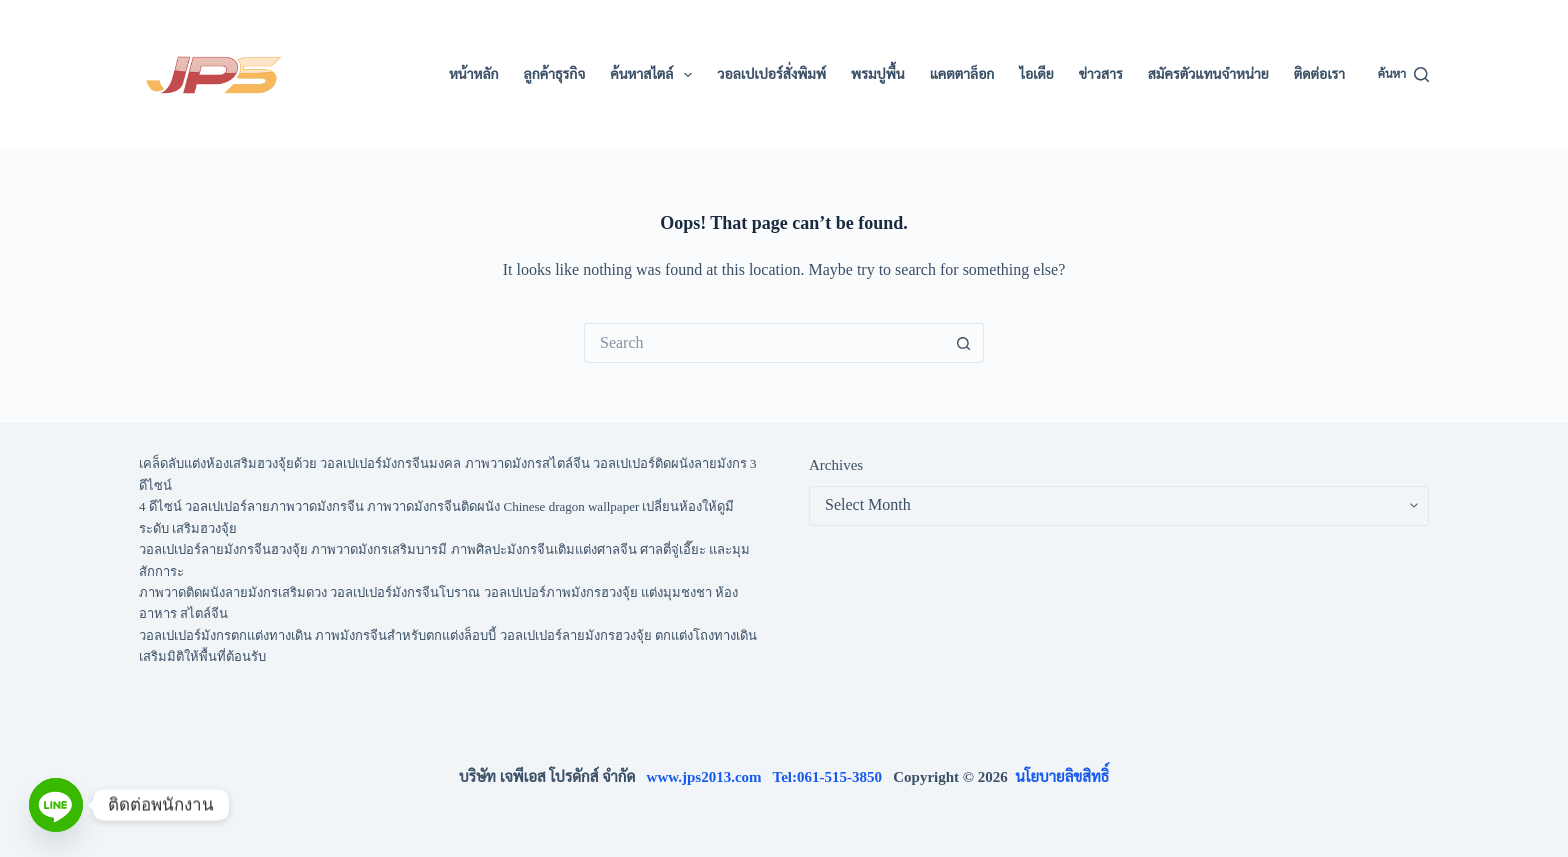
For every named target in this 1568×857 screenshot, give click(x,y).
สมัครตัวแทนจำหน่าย (1208, 74)
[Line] (56, 805)
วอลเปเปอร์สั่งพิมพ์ (771, 74)
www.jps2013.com (710, 777)
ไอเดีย (1036, 74)
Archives (836, 465)
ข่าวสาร (1101, 74)
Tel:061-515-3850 (833, 777)
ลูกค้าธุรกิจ (555, 74)
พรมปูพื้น (878, 74)
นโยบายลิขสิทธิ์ (1062, 777)
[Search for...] (764, 343)
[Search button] (964, 343)
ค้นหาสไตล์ (655, 75)
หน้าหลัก (474, 74)
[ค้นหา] (1403, 75)
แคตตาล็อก (962, 74)
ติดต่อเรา (1319, 74)
